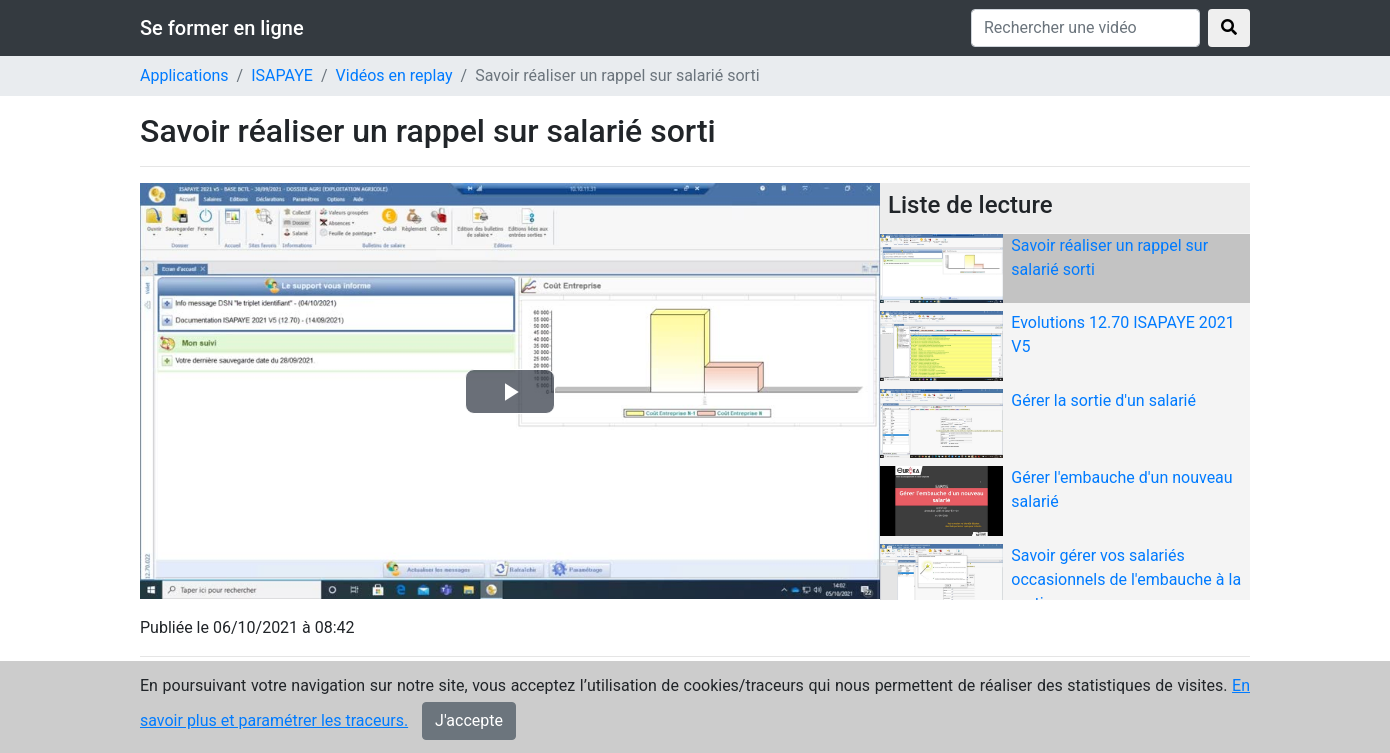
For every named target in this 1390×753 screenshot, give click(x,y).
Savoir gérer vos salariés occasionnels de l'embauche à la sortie (1126, 579)
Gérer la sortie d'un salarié (1103, 400)
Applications (184, 75)
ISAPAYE (282, 75)
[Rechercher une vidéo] (1085, 28)
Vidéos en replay (394, 75)
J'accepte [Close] (469, 723)
